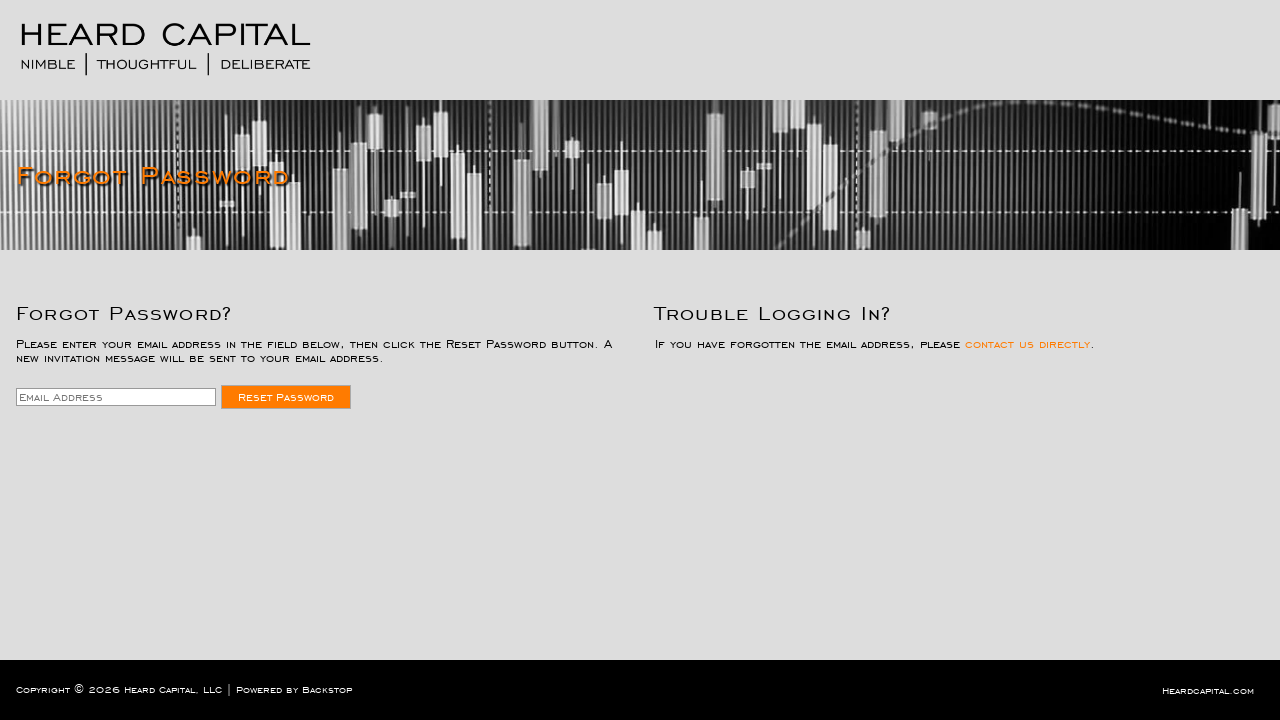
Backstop (327, 690)
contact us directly (1027, 343)
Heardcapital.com (1208, 690)
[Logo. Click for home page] (166, 49)
